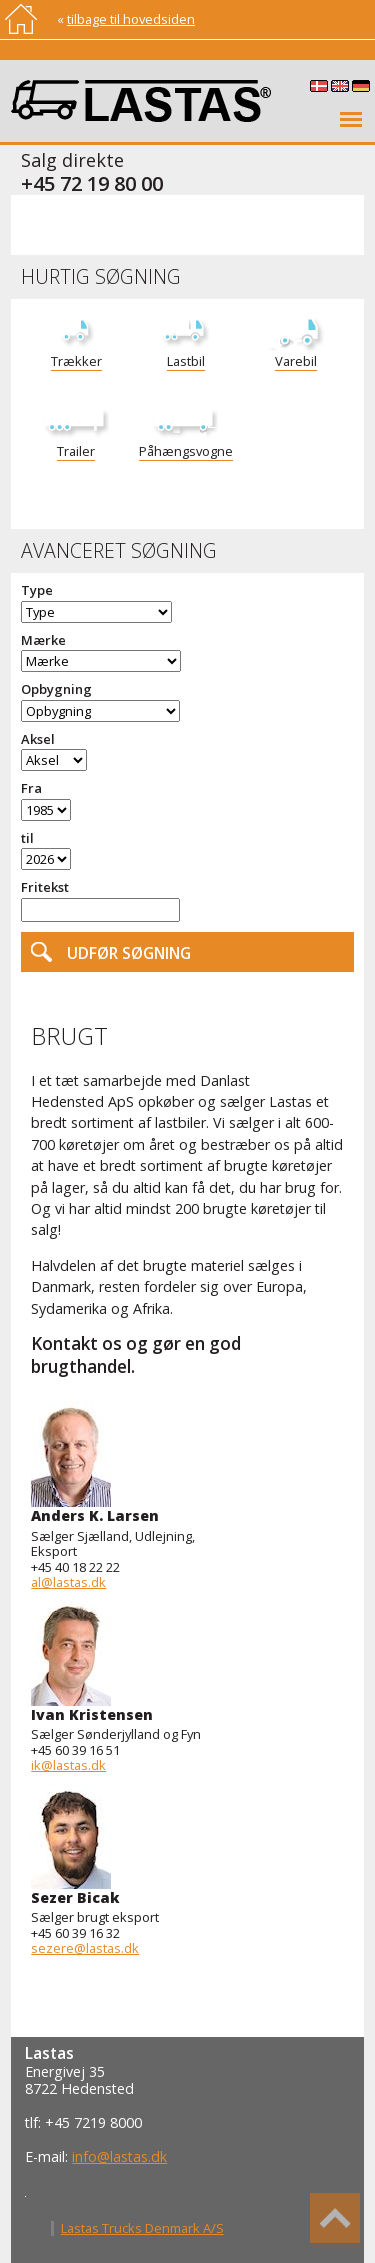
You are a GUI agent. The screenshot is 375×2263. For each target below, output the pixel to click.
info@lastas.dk (119, 2156)
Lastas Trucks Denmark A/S (142, 2228)
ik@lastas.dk (68, 1765)
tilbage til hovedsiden (131, 19)
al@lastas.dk (68, 1582)
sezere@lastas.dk (85, 1948)
